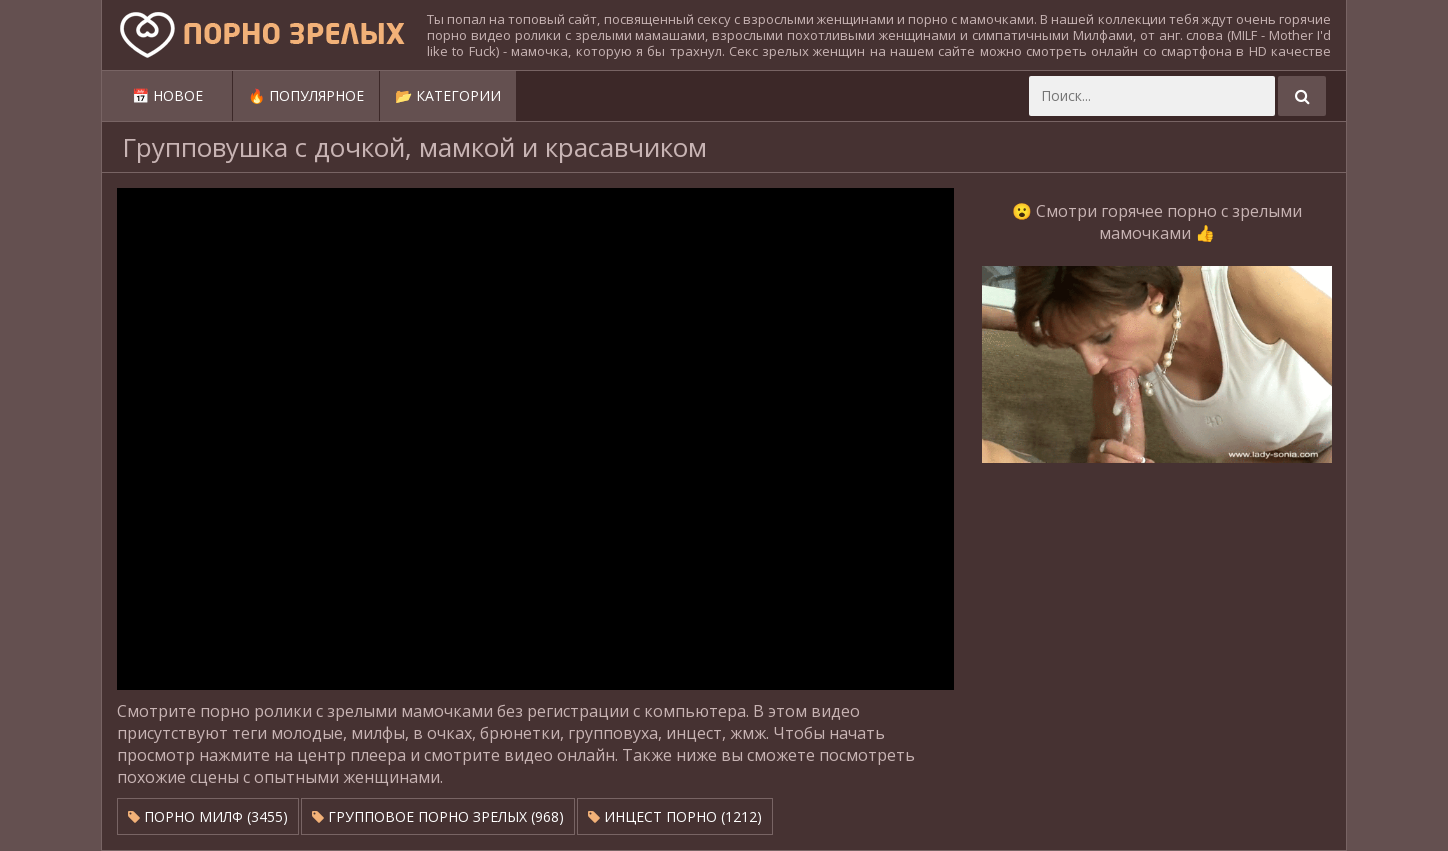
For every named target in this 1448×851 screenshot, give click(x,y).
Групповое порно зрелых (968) (438, 816)
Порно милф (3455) (208, 816)
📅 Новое (167, 95)
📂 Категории (448, 95)
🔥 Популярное (306, 95)
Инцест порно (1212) (675, 816)
